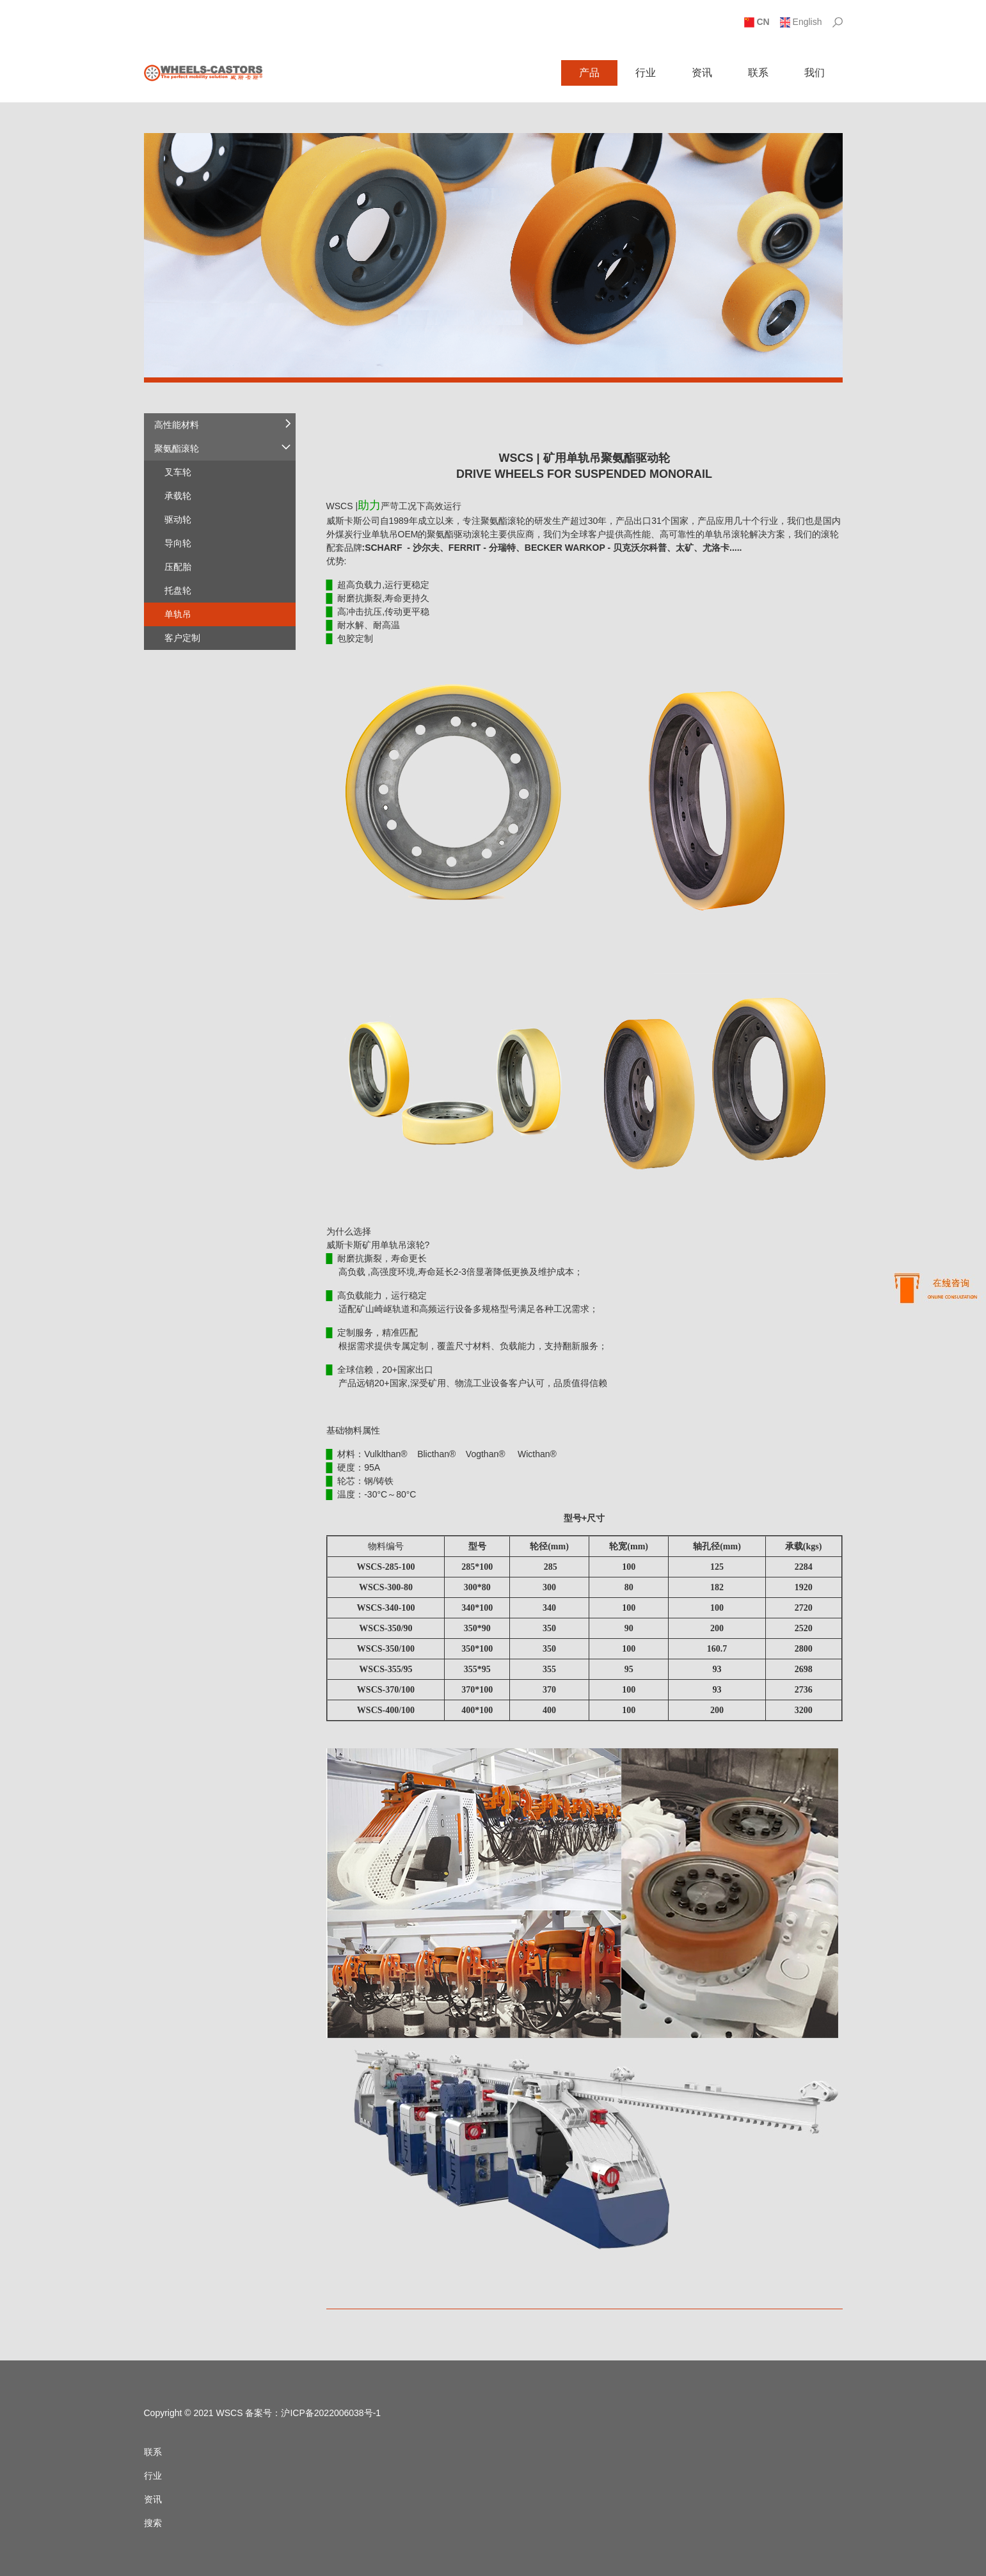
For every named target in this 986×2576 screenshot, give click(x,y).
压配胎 (177, 567)
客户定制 (182, 638)
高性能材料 (176, 425)
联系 (758, 72)
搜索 (153, 2523)
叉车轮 (177, 472)
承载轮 (177, 496)
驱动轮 (177, 519)
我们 (814, 72)
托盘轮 (177, 590)
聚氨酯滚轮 (176, 448)
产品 (589, 72)
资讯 (702, 72)
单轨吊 (177, 614)
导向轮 (177, 543)
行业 (645, 72)
